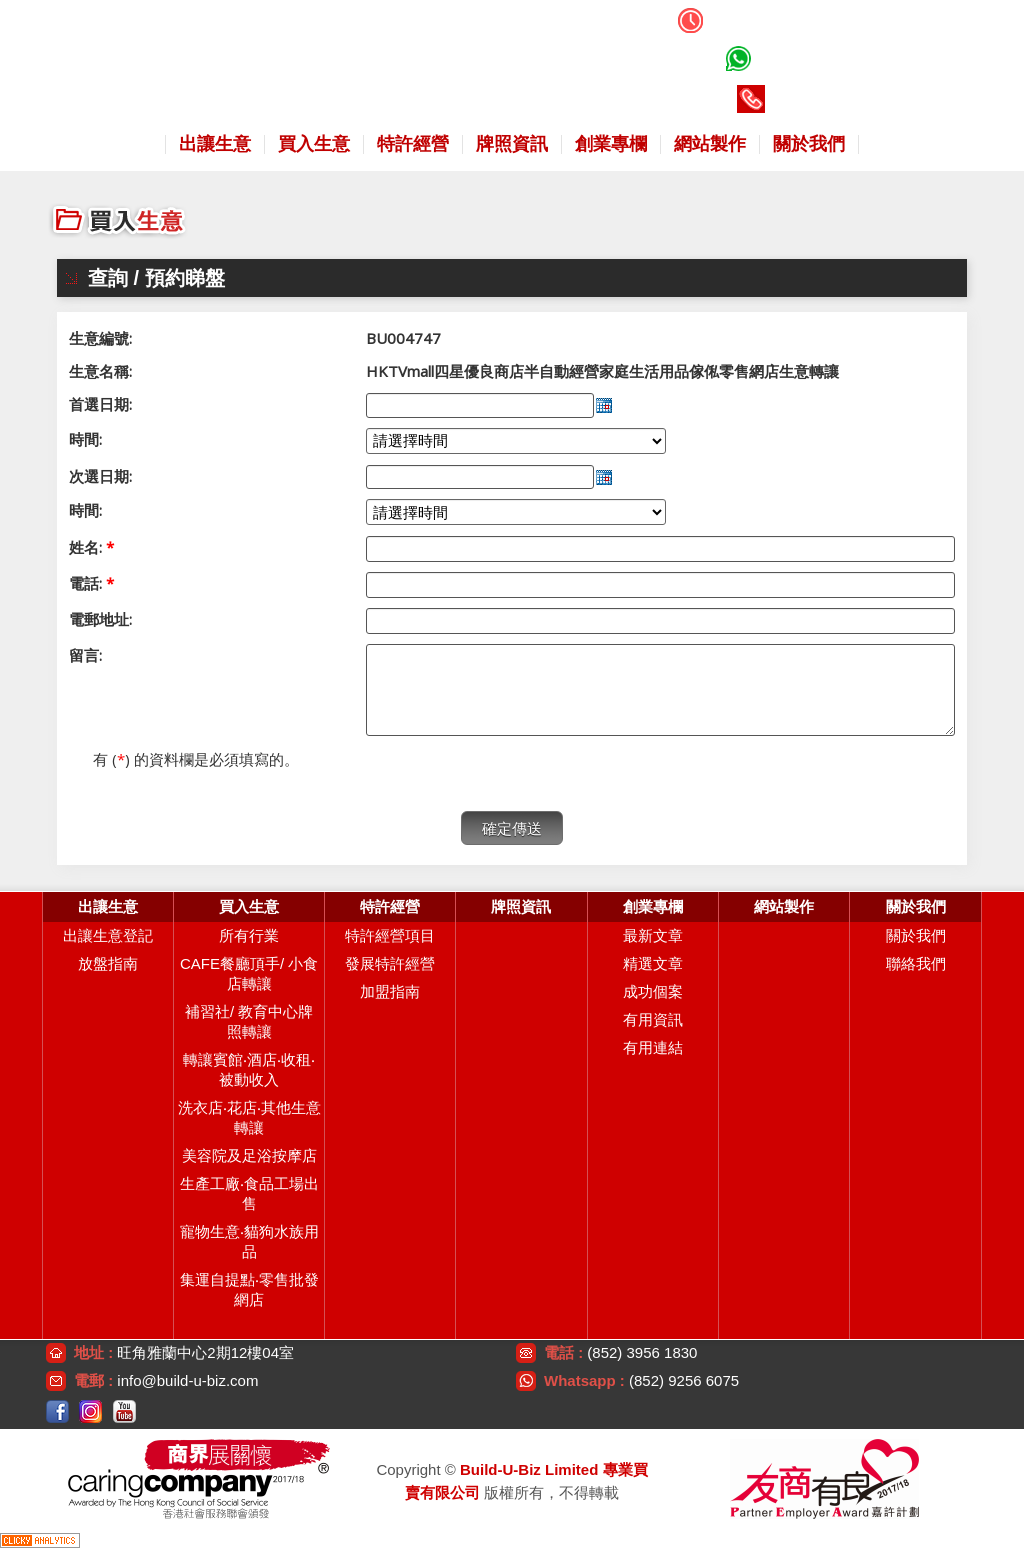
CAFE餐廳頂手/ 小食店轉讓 (249, 973)
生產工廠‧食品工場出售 (249, 1193)
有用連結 (653, 1047)
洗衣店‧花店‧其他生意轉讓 (249, 1117)
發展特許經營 (390, 963)
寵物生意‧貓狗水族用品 (249, 1241)
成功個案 (653, 991)
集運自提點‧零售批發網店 (249, 1289)
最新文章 (653, 935)
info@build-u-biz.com (187, 1380)
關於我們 (916, 935)
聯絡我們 (916, 963)
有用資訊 (653, 1019)
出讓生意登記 (108, 935)
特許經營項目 (390, 935)
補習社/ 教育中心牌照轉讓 (249, 1021)
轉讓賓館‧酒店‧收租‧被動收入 (249, 1069)
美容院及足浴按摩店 (249, 1155)
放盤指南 (108, 963)
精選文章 (653, 963)
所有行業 (249, 935)
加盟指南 (390, 991)
